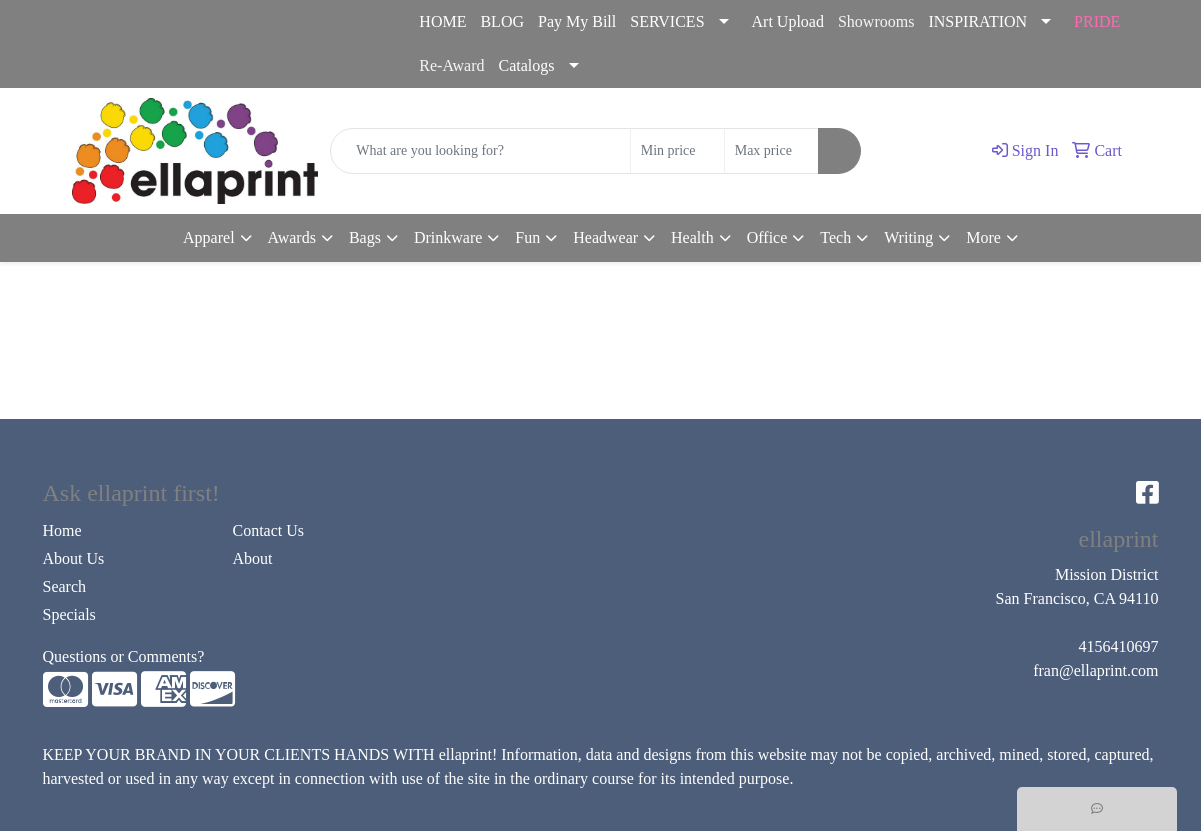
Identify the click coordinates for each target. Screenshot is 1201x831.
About (253, 558)
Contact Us (269, 530)
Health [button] (692, 237)
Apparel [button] (209, 237)
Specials (69, 614)
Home (62, 530)
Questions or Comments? (124, 656)
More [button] (983, 237)
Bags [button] (365, 237)
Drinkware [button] (448, 237)
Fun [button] (527, 237)
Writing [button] (908, 237)
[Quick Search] (480, 151)
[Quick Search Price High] (771, 151)
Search (65, 586)
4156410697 (64, 44)
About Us (74, 558)
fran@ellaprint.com (193, 44)
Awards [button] (292, 237)
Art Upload (788, 21)
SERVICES (667, 21)
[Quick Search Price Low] (677, 151)
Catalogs (527, 65)
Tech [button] (835, 237)
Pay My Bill (577, 21)
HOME (442, 21)
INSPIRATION (977, 21)
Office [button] (767, 237)
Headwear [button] (605, 237)
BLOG (502, 21)
